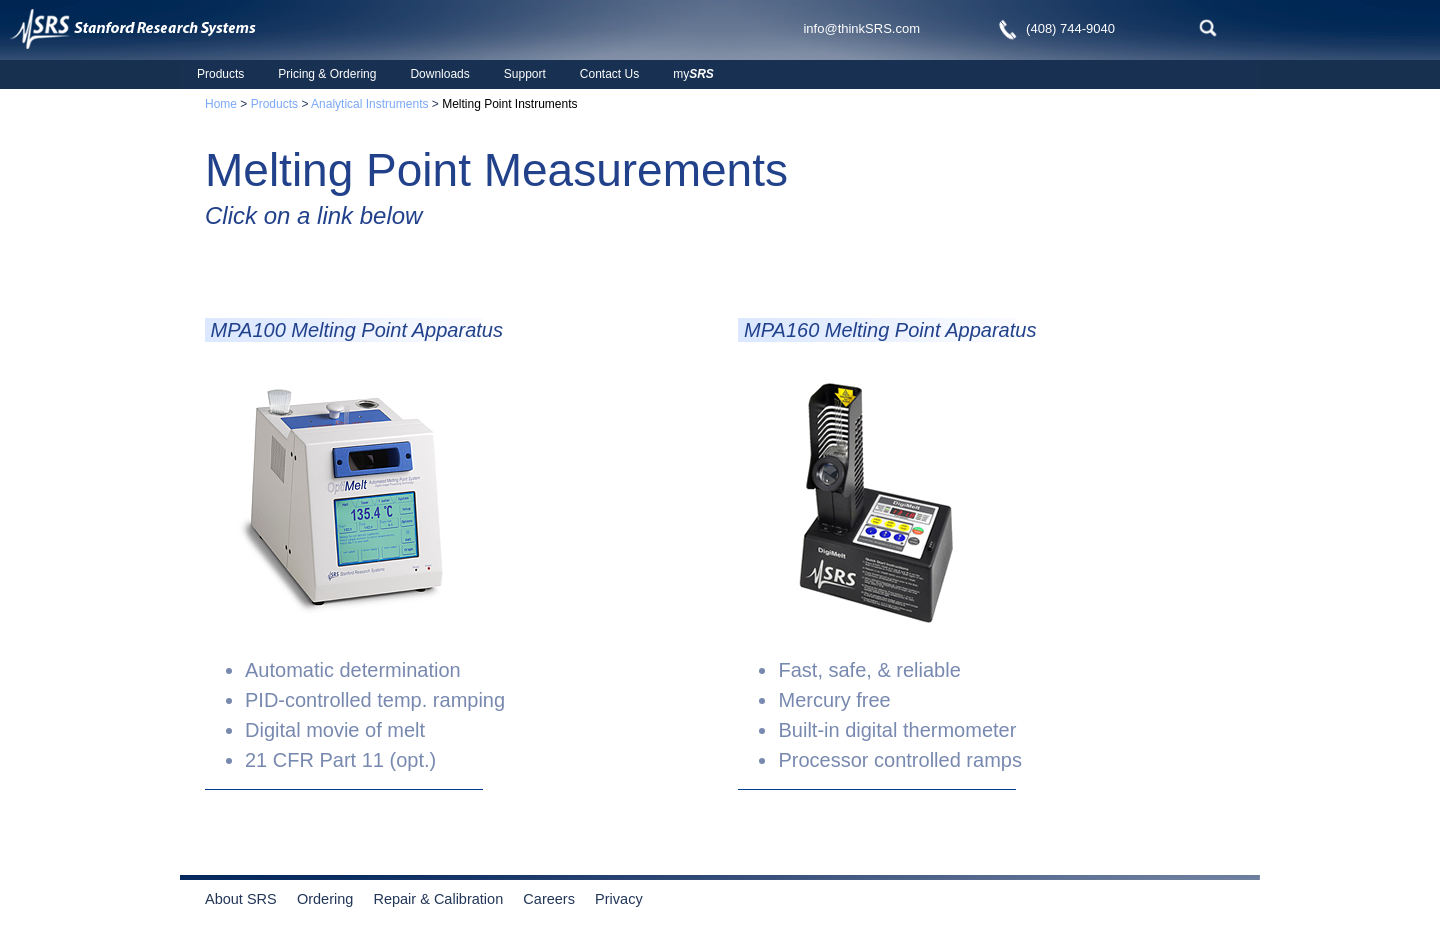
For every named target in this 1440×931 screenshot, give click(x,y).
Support (525, 74)
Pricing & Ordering (327, 74)
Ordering (333, 899)
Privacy (619, 899)
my (693, 74)
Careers (549, 899)
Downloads (439, 74)
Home (221, 104)
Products (220, 74)
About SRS (249, 899)
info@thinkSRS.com (861, 28)
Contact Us (609, 74)
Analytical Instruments (369, 104)
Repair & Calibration (438, 899)
